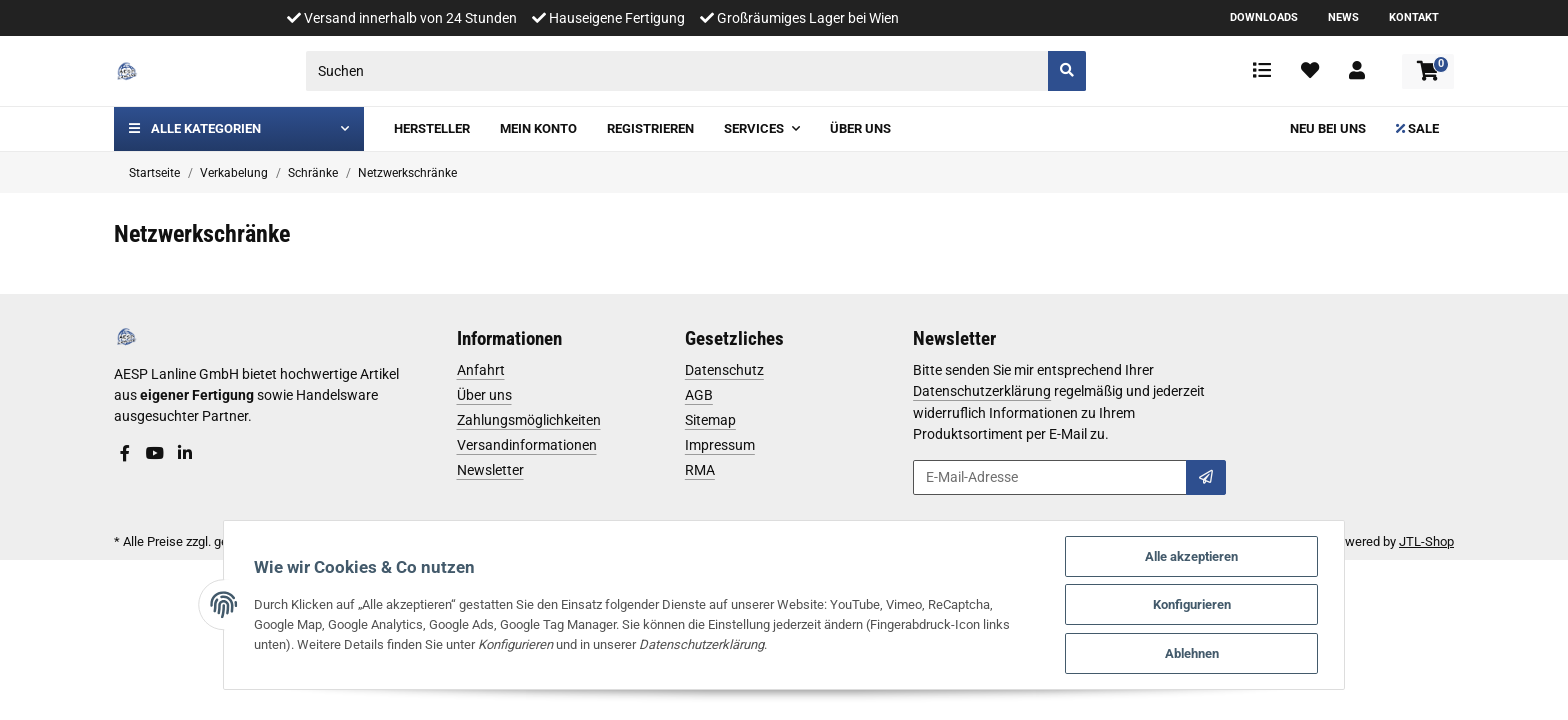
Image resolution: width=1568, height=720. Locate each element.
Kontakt (1414, 17)
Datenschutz (724, 370)
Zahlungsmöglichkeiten (529, 420)
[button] (1357, 71)
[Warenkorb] (1428, 71)
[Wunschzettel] (1310, 71)
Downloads (1264, 17)
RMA (700, 470)
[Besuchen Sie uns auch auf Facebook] (125, 454)
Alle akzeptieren (1192, 555)
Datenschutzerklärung (982, 391)
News (1343, 17)
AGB (699, 395)
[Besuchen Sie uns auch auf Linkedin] (185, 454)
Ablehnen (1193, 653)
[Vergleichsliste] (1262, 71)
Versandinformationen (527, 445)
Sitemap (710, 420)
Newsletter (490, 470)
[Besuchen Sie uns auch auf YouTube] (155, 454)
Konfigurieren (1193, 604)
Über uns (484, 395)
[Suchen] (677, 71)
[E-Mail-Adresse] (1050, 477)
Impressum (720, 445)
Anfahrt (481, 370)
